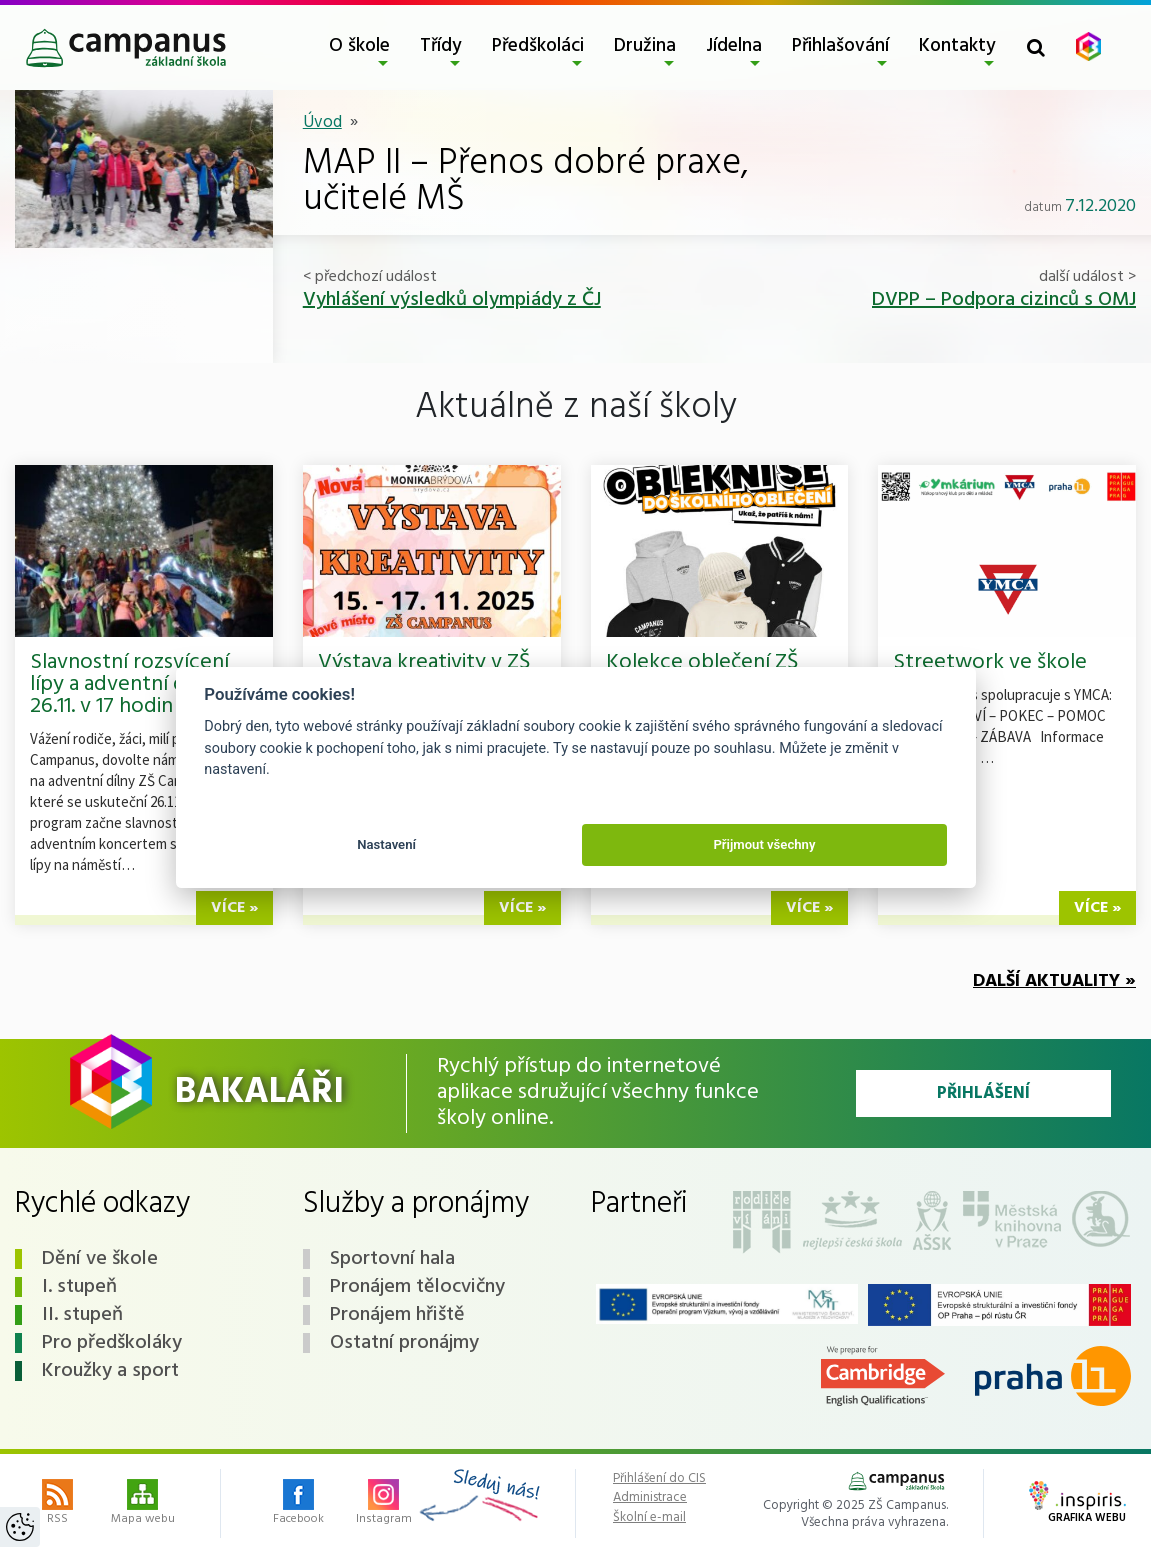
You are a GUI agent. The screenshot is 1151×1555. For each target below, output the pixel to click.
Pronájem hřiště (397, 1315)
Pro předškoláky (112, 1343)
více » (234, 908)
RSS (57, 1504)
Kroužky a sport (110, 1371)
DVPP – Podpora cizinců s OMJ (1004, 300)
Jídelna (734, 46)
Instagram (384, 1504)
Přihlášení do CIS (659, 1479)
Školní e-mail (649, 1518)
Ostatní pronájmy (404, 1343)
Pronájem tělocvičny (417, 1287)
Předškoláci (538, 46)
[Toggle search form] (1036, 47)
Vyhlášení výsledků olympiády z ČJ (452, 300)
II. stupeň (82, 1315)
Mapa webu (143, 1504)
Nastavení (386, 844)
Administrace (650, 1498)
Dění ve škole (100, 1259)
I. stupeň (79, 1287)
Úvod (322, 122)
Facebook (298, 1504)
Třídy (441, 46)
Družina (645, 46)
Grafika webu (1077, 1504)
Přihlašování (840, 46)
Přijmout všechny (764, 844)
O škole (359, 46)
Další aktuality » (1054, 981)
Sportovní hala (392, 1259)
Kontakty (957, 46)
